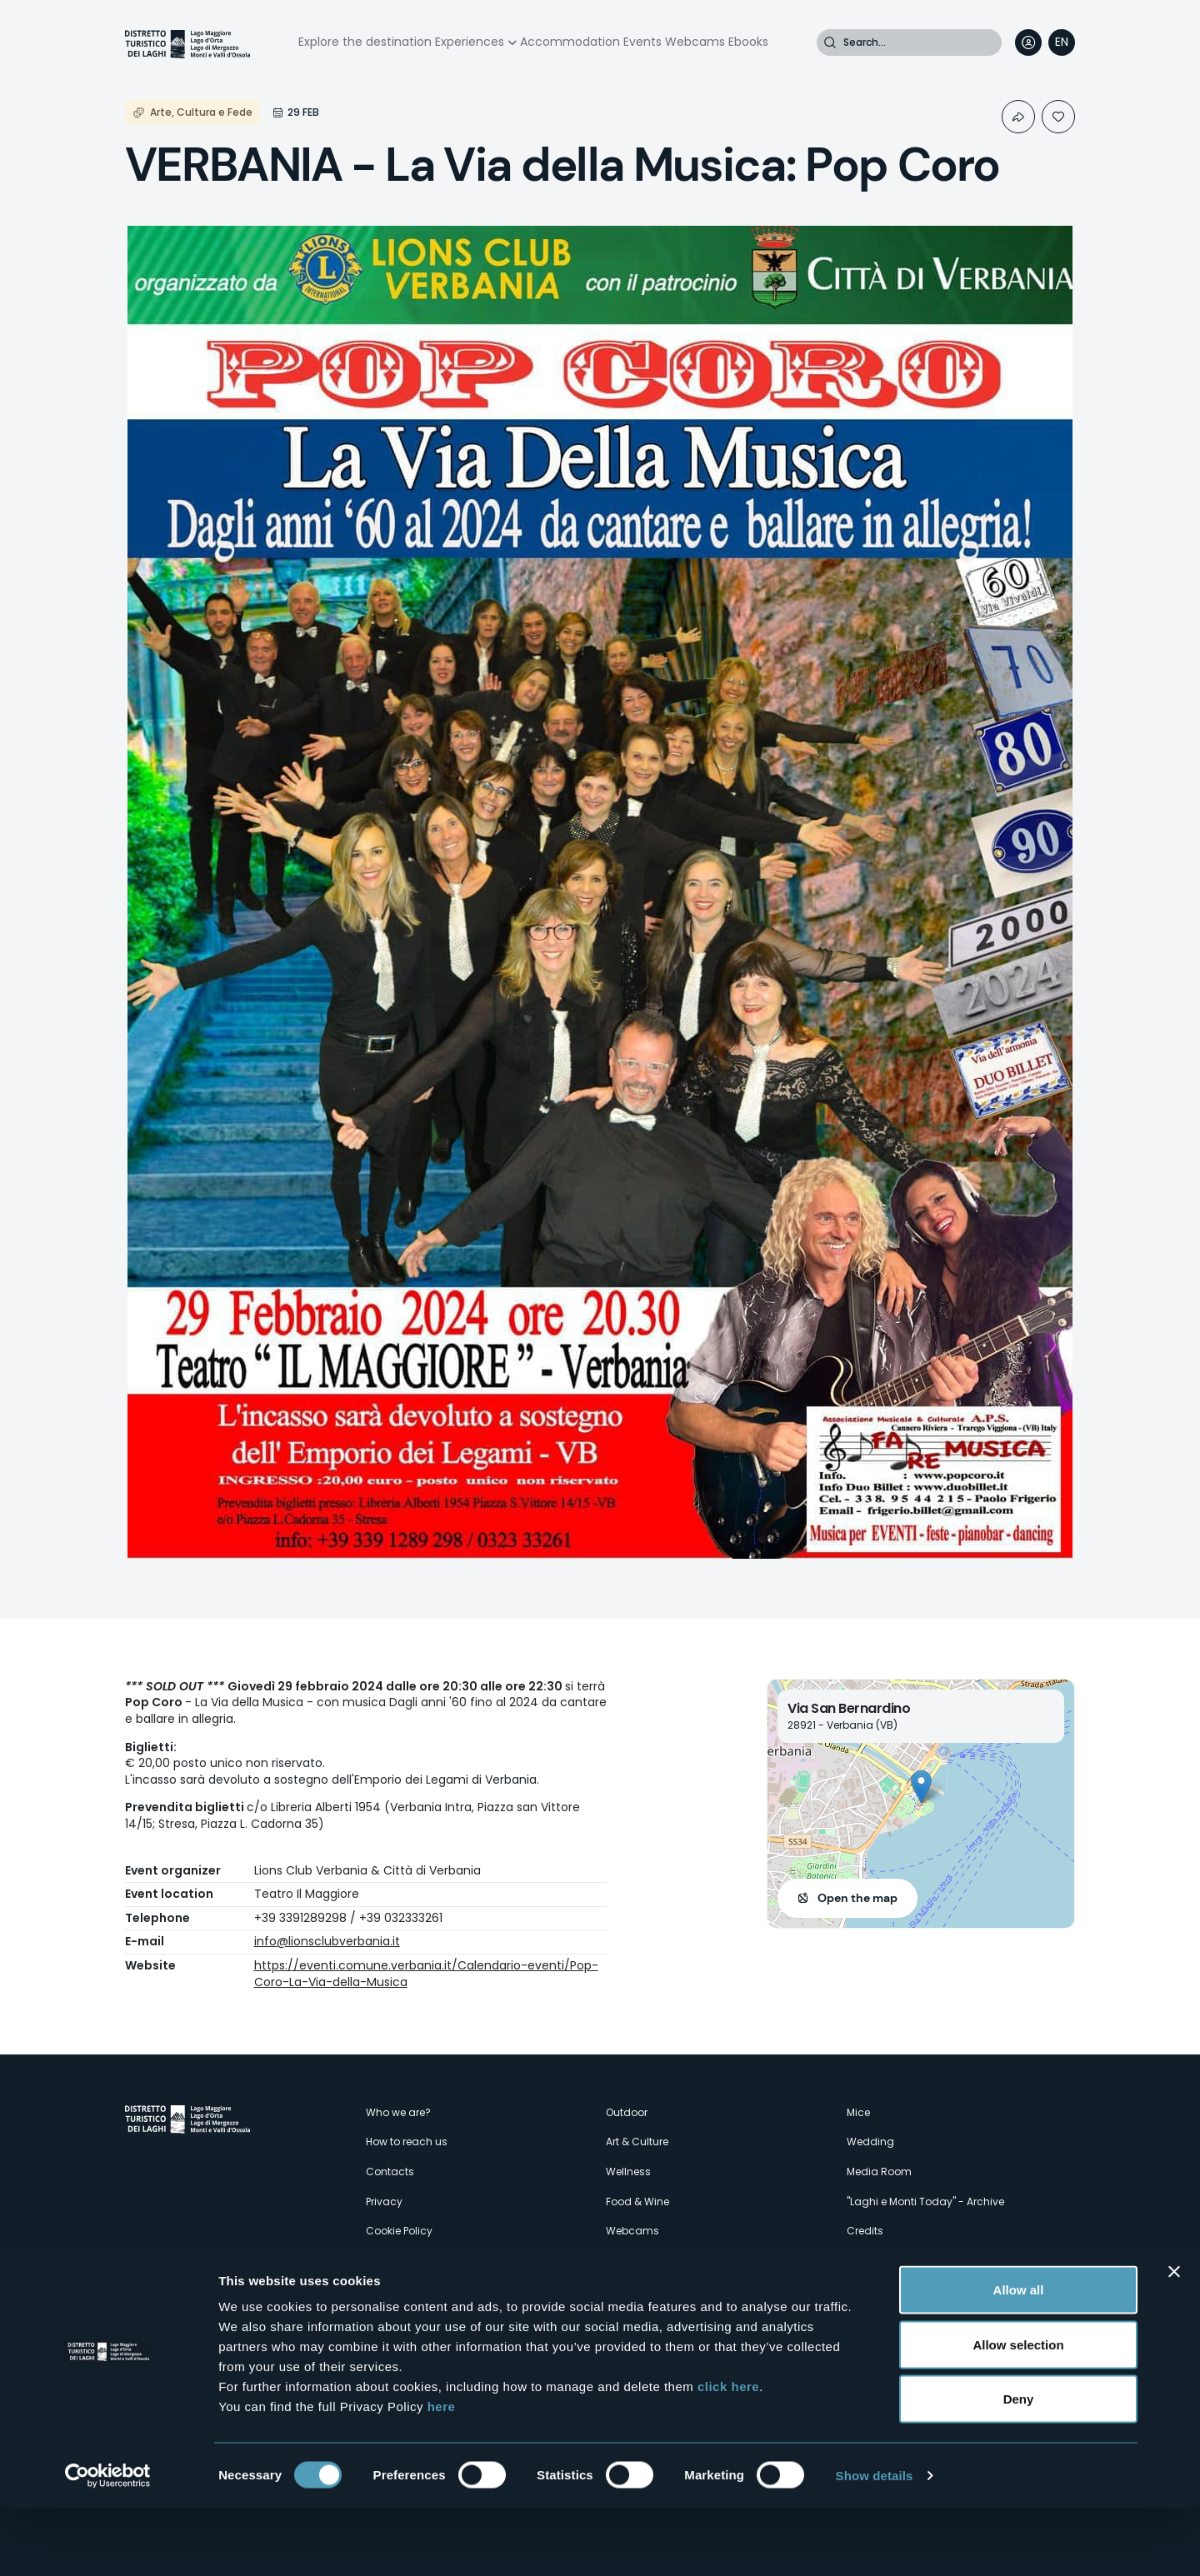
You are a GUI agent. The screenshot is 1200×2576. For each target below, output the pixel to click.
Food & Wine (637, 2201)
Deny (1018, 2466)
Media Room (879, 2171)
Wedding (870, 2141)
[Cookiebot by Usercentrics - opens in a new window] (108, 2543)
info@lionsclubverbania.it (327, 1941)
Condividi (1018, 116)
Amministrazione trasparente (440, 2261)
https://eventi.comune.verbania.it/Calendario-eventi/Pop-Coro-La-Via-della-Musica (426, 1973)
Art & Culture (637, 2141)
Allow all (1018, 2357)
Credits (865, 2231)
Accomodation (645, 2290)
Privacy (384, 2201)
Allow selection (1017, 2412)
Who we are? (398, 2112)
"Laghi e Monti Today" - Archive (925, 2201)
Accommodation (570, 41)
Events (642, 41)
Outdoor (627, 2112)
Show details (874, 2543)
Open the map (858, 1897)
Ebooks (748, 41)
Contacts (390, 2171)
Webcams (695, 41)
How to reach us (407, 2141)
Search (830, 42)
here (442, 2474)
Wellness (628, 2171)
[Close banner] (1174, 2339)
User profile (1028, 42)
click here (728, 2454)
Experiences (469, 41)
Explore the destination (365, 41)
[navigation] (1061, 42)
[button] (921, 1787)
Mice (858, 2112)
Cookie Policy (399, 2231)
